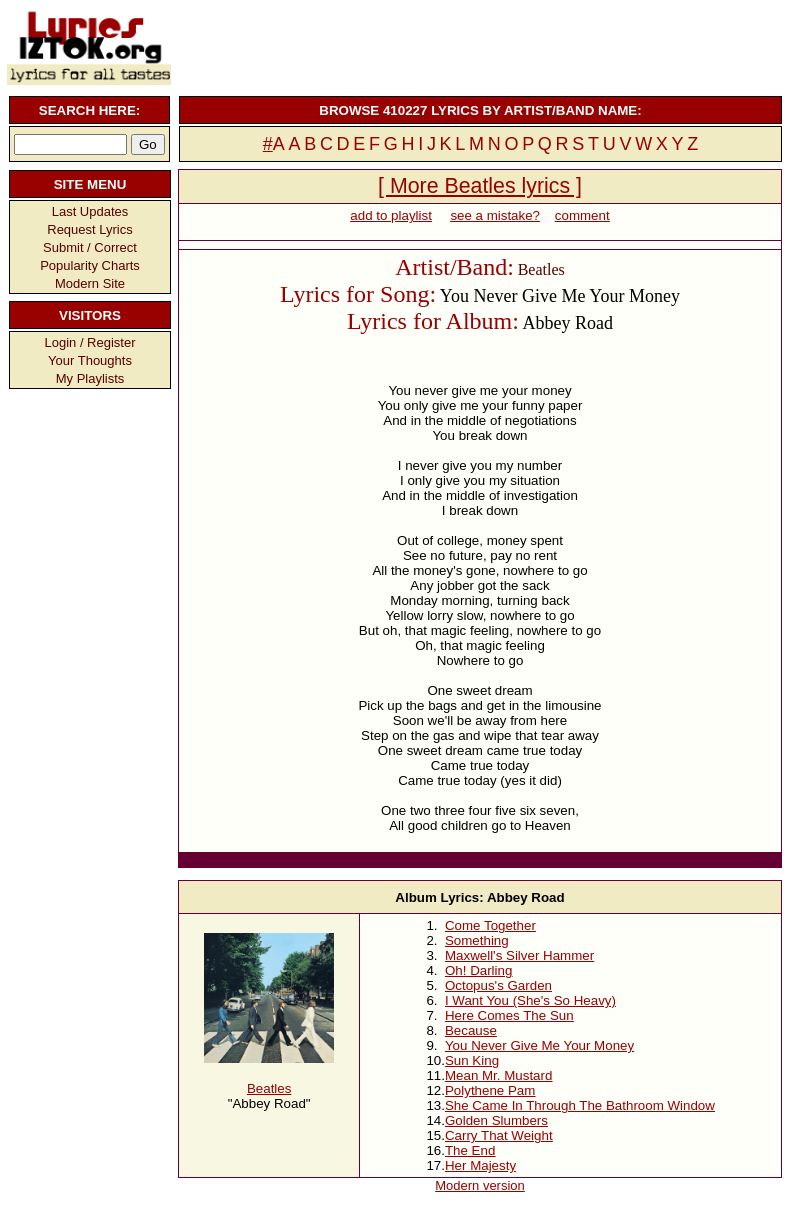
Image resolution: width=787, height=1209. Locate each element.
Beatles (269, 1088)
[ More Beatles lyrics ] (480, 186)
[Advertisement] (478, 45)
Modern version (480, 1185)
